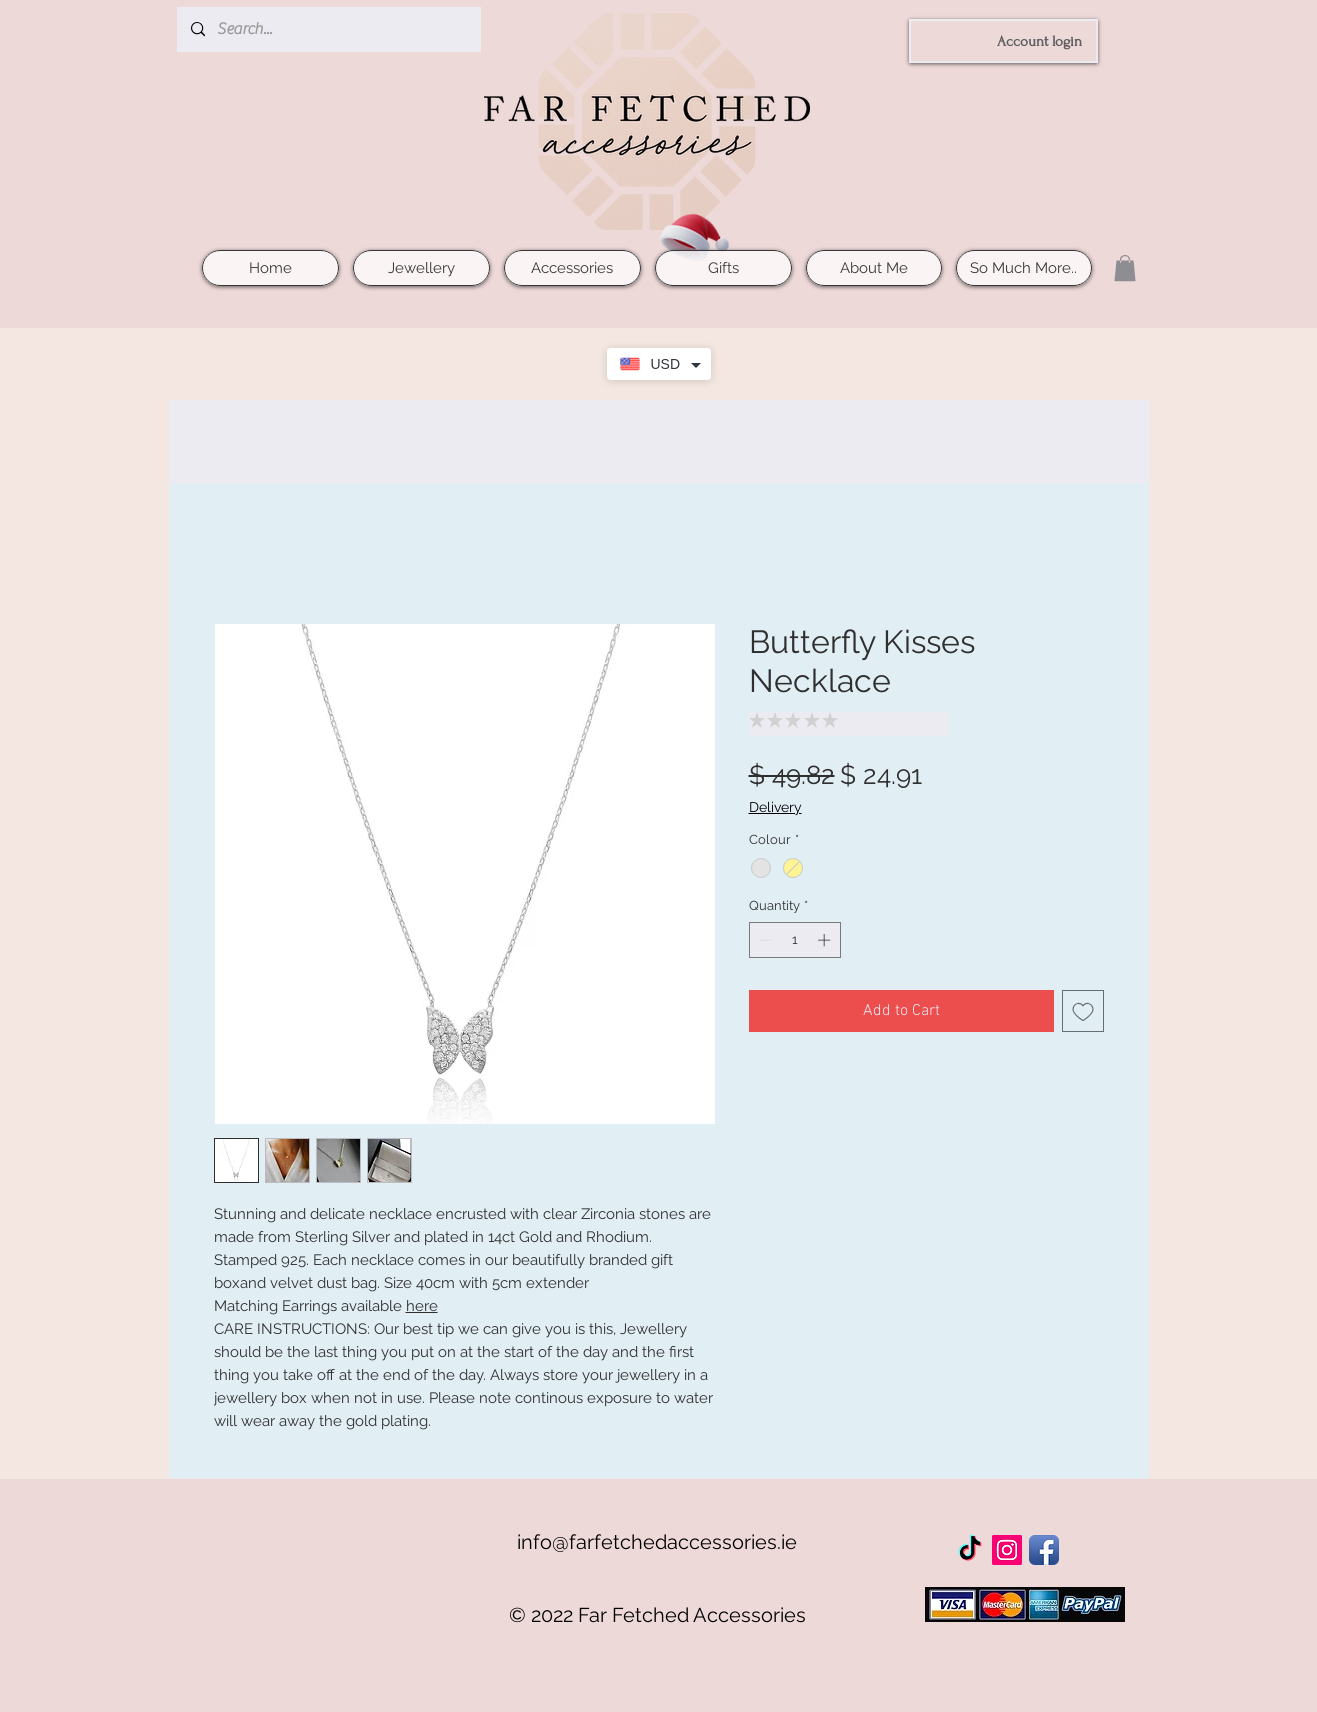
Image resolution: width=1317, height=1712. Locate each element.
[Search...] (328, 29)
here (422, 1306)
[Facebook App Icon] (1044, 1550)
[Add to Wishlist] (1083, 1011)
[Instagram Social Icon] (1007, 1550)
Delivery (775, 807)
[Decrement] (764, 940)
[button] (1125, 268)
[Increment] (826, 940)
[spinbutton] (794, 940)
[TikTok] (970, 1550)
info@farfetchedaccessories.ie (657, 1542)
